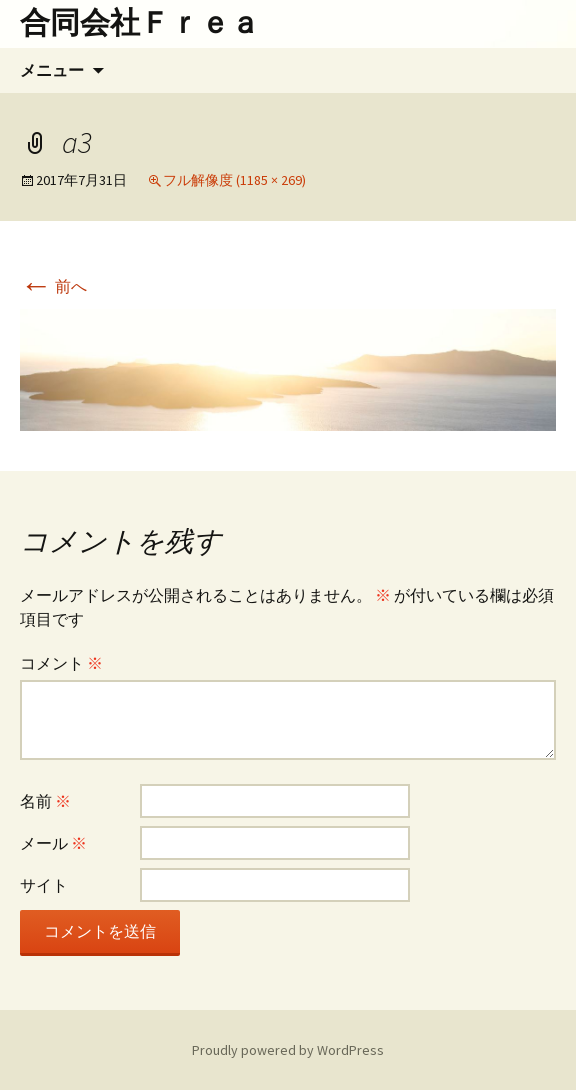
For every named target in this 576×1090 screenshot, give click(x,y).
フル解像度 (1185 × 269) (234, 180)
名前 (45, 801)
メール (53, 843)
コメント (61, 663)
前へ (53, 286)
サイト (44, 885)
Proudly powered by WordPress (288, 1050)
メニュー (52, 70)
